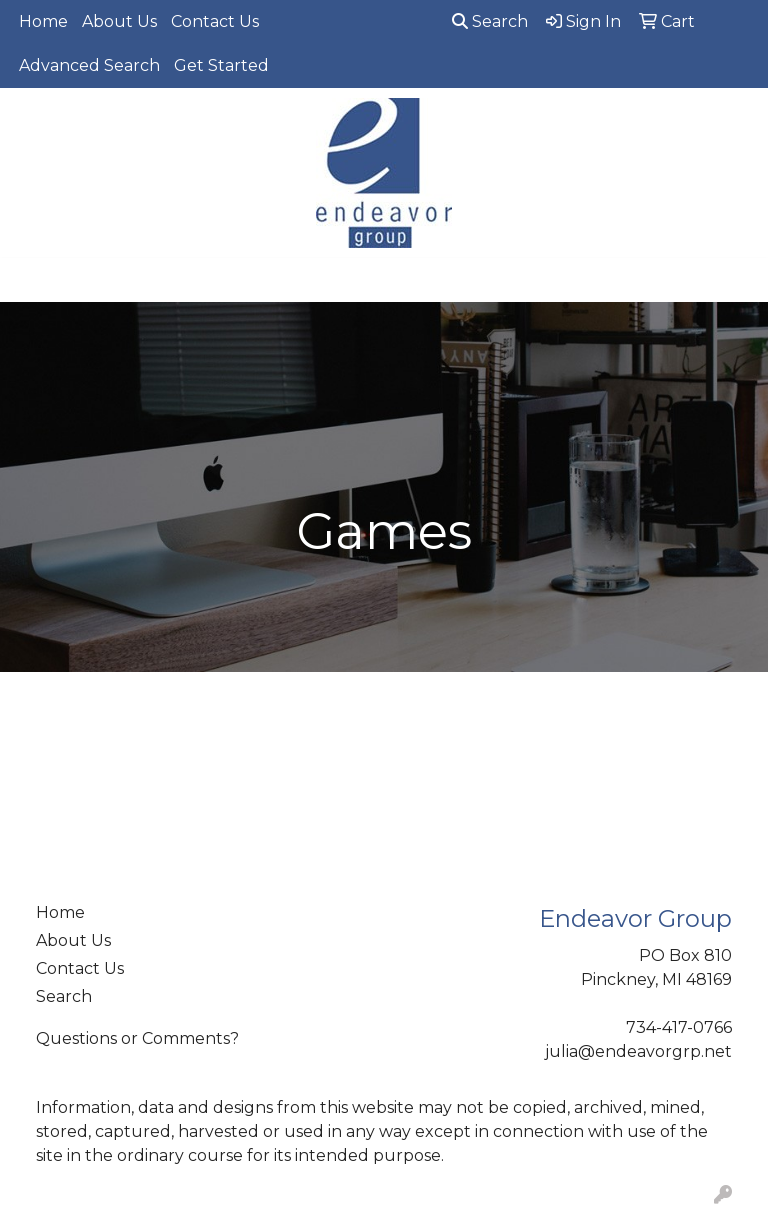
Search (490, 21)
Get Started (221, 65)
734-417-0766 (679, 1027)
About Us (119, 21)
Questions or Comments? (137, 1038)
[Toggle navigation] (31, 280)
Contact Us (215, 21)
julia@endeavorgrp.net (638, 1051)
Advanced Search (89, 65)
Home (43, 21)
